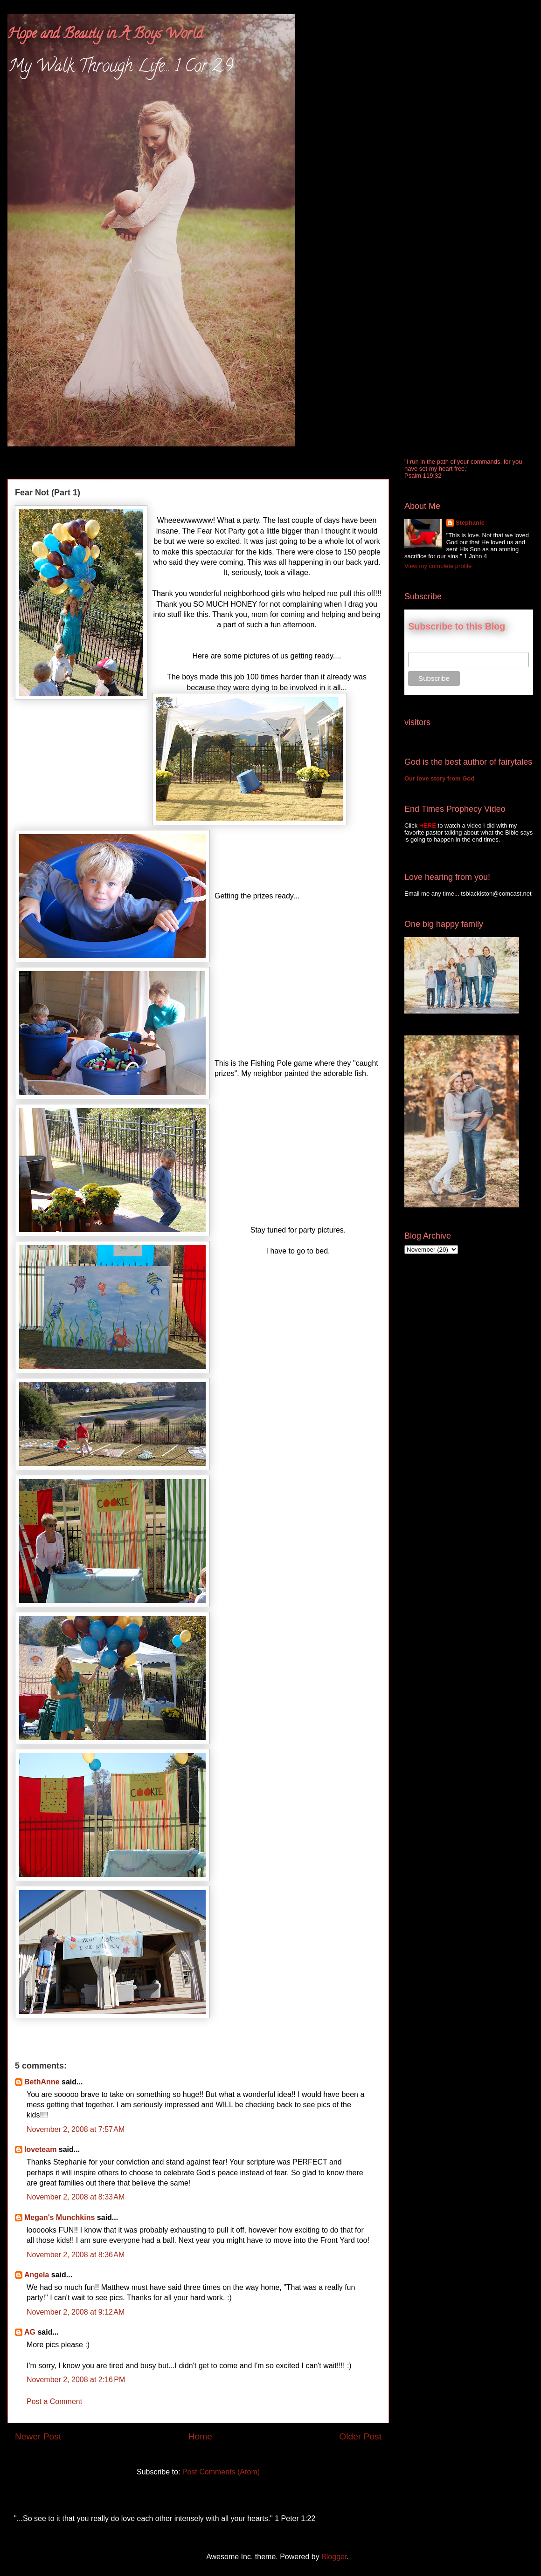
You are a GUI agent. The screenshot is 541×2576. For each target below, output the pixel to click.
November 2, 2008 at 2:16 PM (76, 2380)
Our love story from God (439, 778)
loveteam (40, 2149)
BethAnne (42, 2082)
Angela (36, 2275)
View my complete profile (438, 565)
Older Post (360, 2436)
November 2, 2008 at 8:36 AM (76, 2255)
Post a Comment (54, 2401)
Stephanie (470, 522)
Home (200, 2436)
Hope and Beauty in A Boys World (105, 35)
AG (29, 2332)
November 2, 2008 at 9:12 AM (76, 2312)
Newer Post (38, 2436)
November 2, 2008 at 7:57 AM (76, 2129)
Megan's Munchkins (59, 2217)
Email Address (429, 647)
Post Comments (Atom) (221, 2472)
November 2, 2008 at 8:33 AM (76, 2197)
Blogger (334, 2557)
